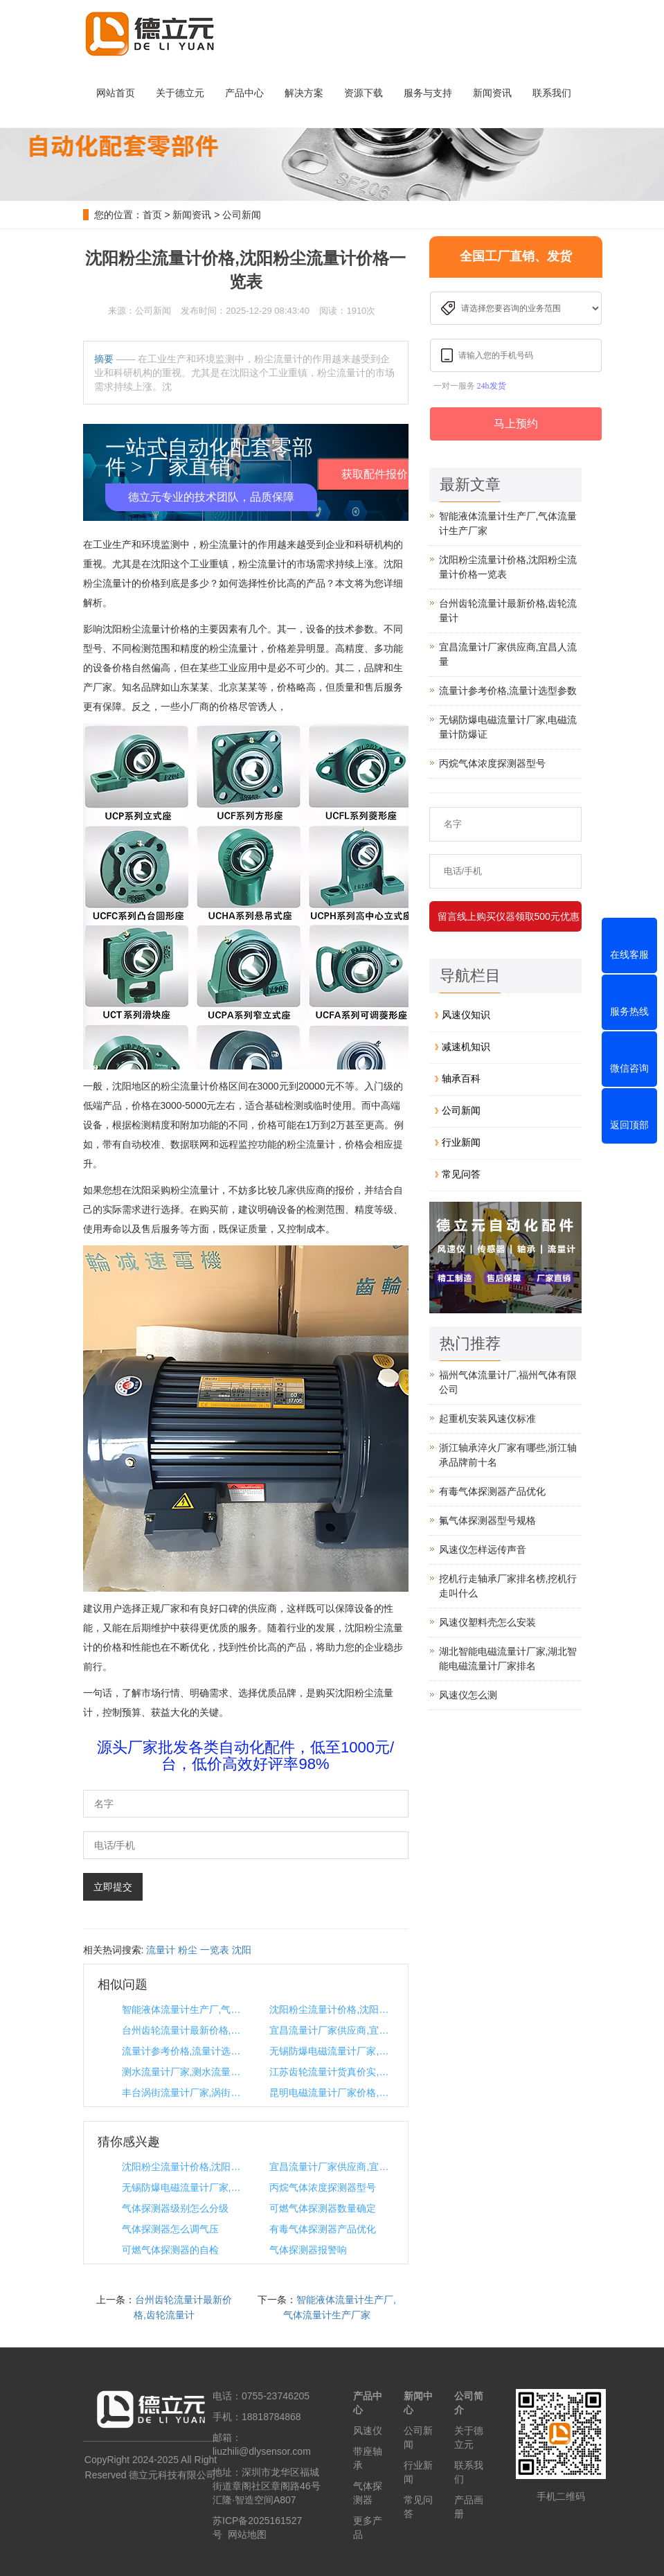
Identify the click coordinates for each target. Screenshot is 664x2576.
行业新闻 (461, 1142)
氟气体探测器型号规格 (487, 1520)
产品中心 (244, 92)
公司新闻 (241, 214)
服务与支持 (428, 92)
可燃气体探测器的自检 (170, 2249)
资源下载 (363, 92)
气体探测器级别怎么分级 (175, 2208)
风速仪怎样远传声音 (482, 1549)
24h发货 (491, 386)
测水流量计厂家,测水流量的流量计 (183, 2071)
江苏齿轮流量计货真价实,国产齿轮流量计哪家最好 (331, 2071)
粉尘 (187, 1949)
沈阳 (241, 1949)
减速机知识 (466, 1046)
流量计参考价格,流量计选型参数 (183, 2051)
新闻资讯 (492, 92)
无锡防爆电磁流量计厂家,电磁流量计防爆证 (331, 2051)
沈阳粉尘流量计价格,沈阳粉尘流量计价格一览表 (331, 2009)
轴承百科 (461, 1078)
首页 (152, 214)
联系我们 (551, 92)
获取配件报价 (374, 474)
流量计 (160, 1949)
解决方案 (304, 92)
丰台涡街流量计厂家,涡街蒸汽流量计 (183, 2092)
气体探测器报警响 (308, 2249)
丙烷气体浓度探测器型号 (322, 2187)
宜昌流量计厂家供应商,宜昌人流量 (331, 2030)
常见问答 (461, 1174)
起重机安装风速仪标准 (487, 1418)
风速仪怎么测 (468, 1694)
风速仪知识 (466, 1014)
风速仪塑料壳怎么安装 (487, 1622)
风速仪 (367, 2430)
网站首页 (115, 92)
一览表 (214, 1949)
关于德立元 (180, 92)
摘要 (104, 358)
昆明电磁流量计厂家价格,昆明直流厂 (331, 2092)
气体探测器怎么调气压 (170, 2229)
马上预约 (516, 423)
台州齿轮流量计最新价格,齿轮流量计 (183, 2030)
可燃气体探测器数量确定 (322, 2208)
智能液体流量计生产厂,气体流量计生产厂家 (183, 2009)
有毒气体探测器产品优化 (322, 2229)
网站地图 (247, 2534)
